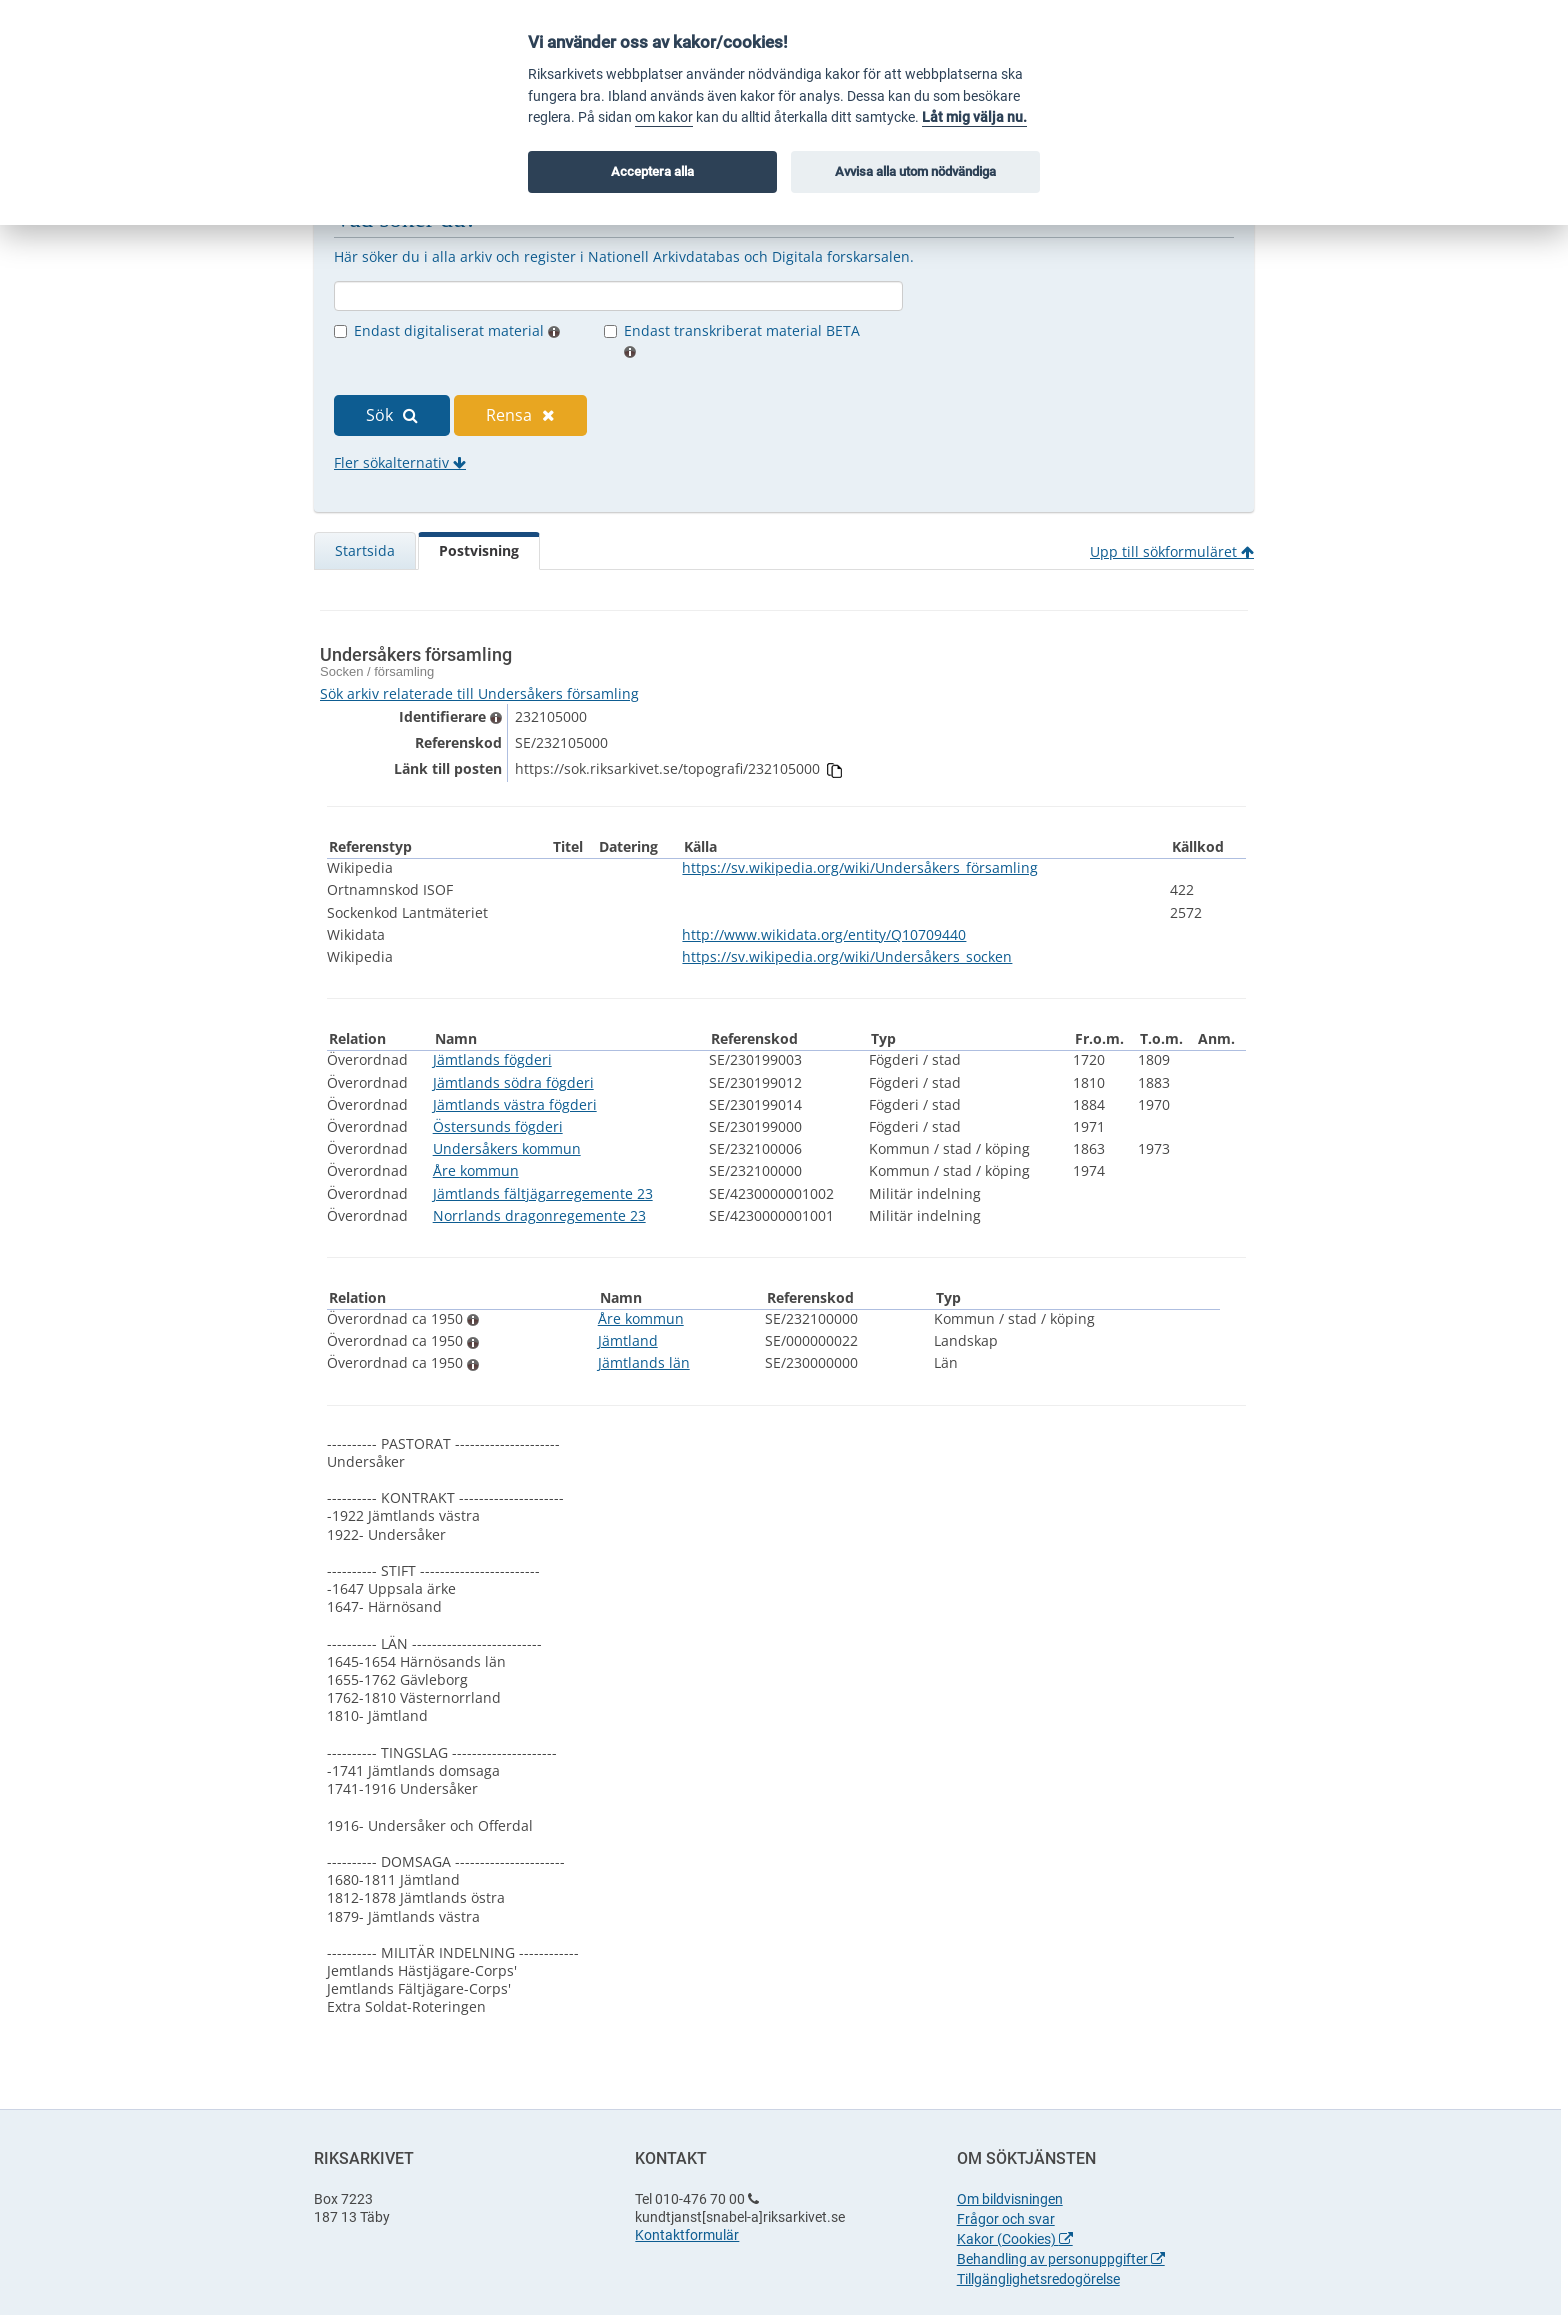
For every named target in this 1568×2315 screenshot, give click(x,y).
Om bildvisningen (1010, 2199)
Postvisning (479, 550)
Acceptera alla (652, 171)
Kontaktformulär (687, 2235)
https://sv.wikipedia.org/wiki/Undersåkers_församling (860, 867)
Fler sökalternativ (400, 462)
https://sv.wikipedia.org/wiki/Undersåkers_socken (847, 956)
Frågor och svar (1006, 2219)
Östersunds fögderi (498, 1126)
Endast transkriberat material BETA (742, 339)
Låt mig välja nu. (974, 117)
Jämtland (628, 1340)
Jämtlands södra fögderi (513, 1082)
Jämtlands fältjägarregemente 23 (543, 1193)
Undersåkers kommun (507, 1148)
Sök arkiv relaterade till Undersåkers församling (479, 693)
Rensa (520, 415)
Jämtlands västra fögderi (515, 1104)
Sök (392, 415)
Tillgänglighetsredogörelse (1038, 2279)
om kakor (664, 117)
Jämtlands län (644, 1362)
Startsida (365, 550)
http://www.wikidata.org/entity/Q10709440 (824, 934)
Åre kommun (476, 1170)
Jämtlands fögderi (492, 1059)
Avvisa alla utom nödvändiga (915, 171)
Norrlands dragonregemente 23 (539, 1215)
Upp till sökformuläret (1172, 551)
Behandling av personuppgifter (1061, 2259)
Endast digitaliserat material (457, 330)
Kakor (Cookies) (1015, 2239)
